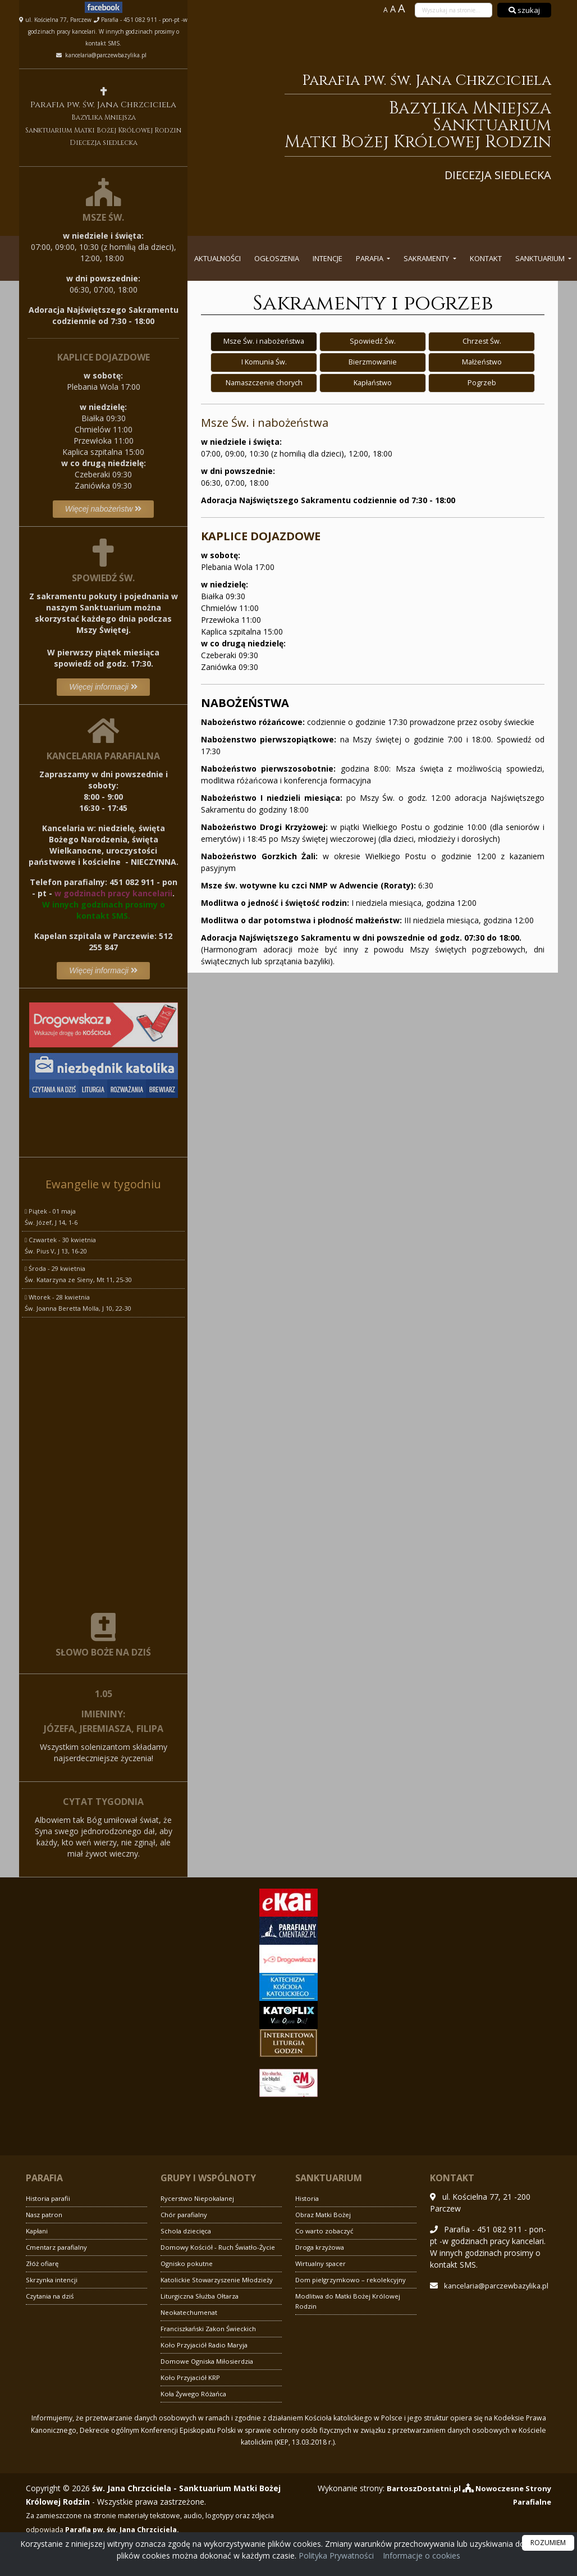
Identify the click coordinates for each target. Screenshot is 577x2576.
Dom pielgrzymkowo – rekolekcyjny (351, 2280)
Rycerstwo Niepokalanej (199, 2198)
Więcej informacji (103, 686)
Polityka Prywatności (335, 2555)
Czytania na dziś (51, 2296)
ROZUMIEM (548, 2542)
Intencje (327, 258)
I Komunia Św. (264, 363)
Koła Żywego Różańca (195, 2394)
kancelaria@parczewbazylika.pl (104, 55)
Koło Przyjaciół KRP (191, 2377)
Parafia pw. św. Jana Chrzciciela (380, 126)
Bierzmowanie (373, 363)
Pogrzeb (482, 384)
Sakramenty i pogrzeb (373, 303)
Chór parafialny (185, 2214)
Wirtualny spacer (322, 2263)
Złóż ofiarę (43, 2263)
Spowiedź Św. (373, 341)
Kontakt (486, 258)
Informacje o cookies (421, 2555)
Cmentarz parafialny (58, 2247)
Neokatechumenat (190, 2312)
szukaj (524, 10)
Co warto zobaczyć (325, 2231)
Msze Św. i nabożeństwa (263, 341)
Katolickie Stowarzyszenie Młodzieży (218, 2280)
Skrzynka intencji (51, 2280)
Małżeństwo (481, 363)
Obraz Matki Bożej (324, 2214)
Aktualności (217, 258)
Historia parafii (50, 2198)
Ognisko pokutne (188, 2263)
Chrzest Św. (481, 341)
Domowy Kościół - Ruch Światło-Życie (219, 2247)
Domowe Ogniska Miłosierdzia (209, 2361)
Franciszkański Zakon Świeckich (210, 2328)
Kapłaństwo (372, 384)
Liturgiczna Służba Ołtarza (201, 2296)
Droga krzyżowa (321, 2247)
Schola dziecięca (187, 2231)
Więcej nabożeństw (103, 508)
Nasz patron (45, 2214)
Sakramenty (427, 258)
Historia (307, 2198)
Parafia (370, 258)
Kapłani (37, 2231)
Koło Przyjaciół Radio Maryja (205, 2345)
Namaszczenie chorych (264, 384)
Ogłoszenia (276, 258)
